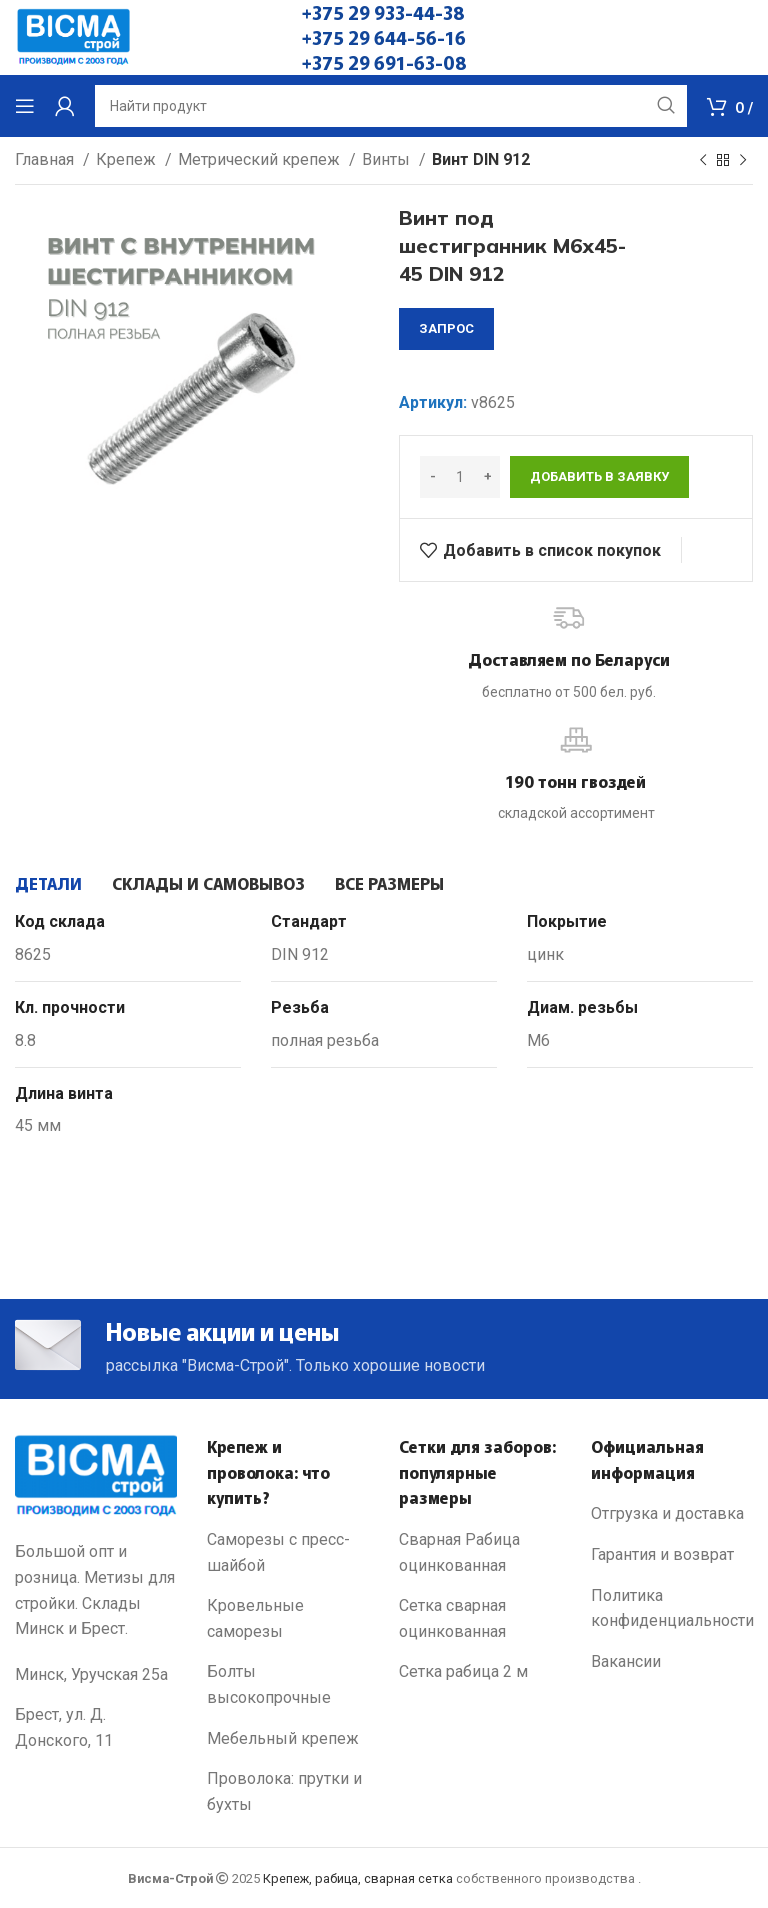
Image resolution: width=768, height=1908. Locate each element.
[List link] (288, 1552)
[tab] (48, 883)
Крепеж (128, 159)
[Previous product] (703, 161)
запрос (446, 328)
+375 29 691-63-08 (384, 62)
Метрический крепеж (261, 159)
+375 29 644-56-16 (384, 37)
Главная (46, 159)
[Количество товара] (460, 477)
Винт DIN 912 (481, 159)
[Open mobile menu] (25, 106)
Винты (388, 159)
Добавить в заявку (599, 476)
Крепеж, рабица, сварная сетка (358, 1878)
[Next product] (743, 161)
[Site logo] (73, 36)
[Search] (391, 106)
